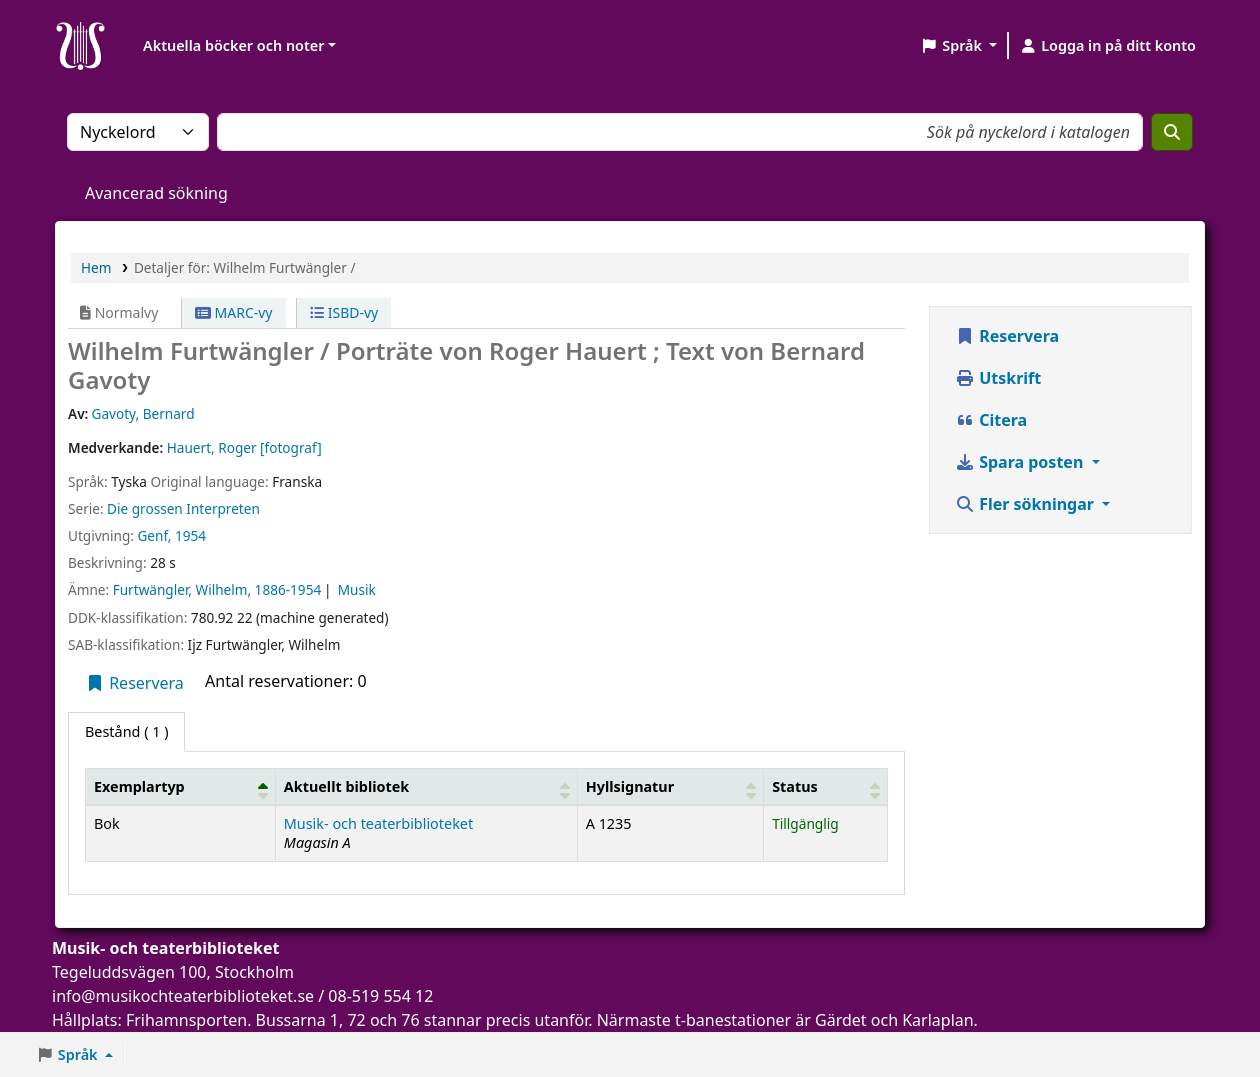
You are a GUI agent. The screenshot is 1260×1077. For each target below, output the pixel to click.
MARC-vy (234, 312)
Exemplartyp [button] (139, 786)
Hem (96, 267)
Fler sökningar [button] (1026, 504)
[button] (958, 46)
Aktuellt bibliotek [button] (346, 786)
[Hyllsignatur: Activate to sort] (670, 786)
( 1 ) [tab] (126, 731)
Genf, (154, 535)
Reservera (134, 683)
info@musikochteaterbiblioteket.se (183, 996)
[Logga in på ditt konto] (1107, 46)
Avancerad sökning (156, 193)
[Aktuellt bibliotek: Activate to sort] (426, 786)
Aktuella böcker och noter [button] (233, 45)
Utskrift (998, 378)
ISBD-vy (344, 312)
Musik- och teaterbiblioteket (378, 823)
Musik (357, 589)
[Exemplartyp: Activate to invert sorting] (181, 786)
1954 (190, 535)
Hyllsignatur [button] (630, 786)
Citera (991, 420)
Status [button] (795, 786)
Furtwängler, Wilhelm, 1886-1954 (217, 589)
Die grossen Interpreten (183, 508)
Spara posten (1021, 462)
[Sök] (1172, 132)
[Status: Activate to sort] (826, 786)
